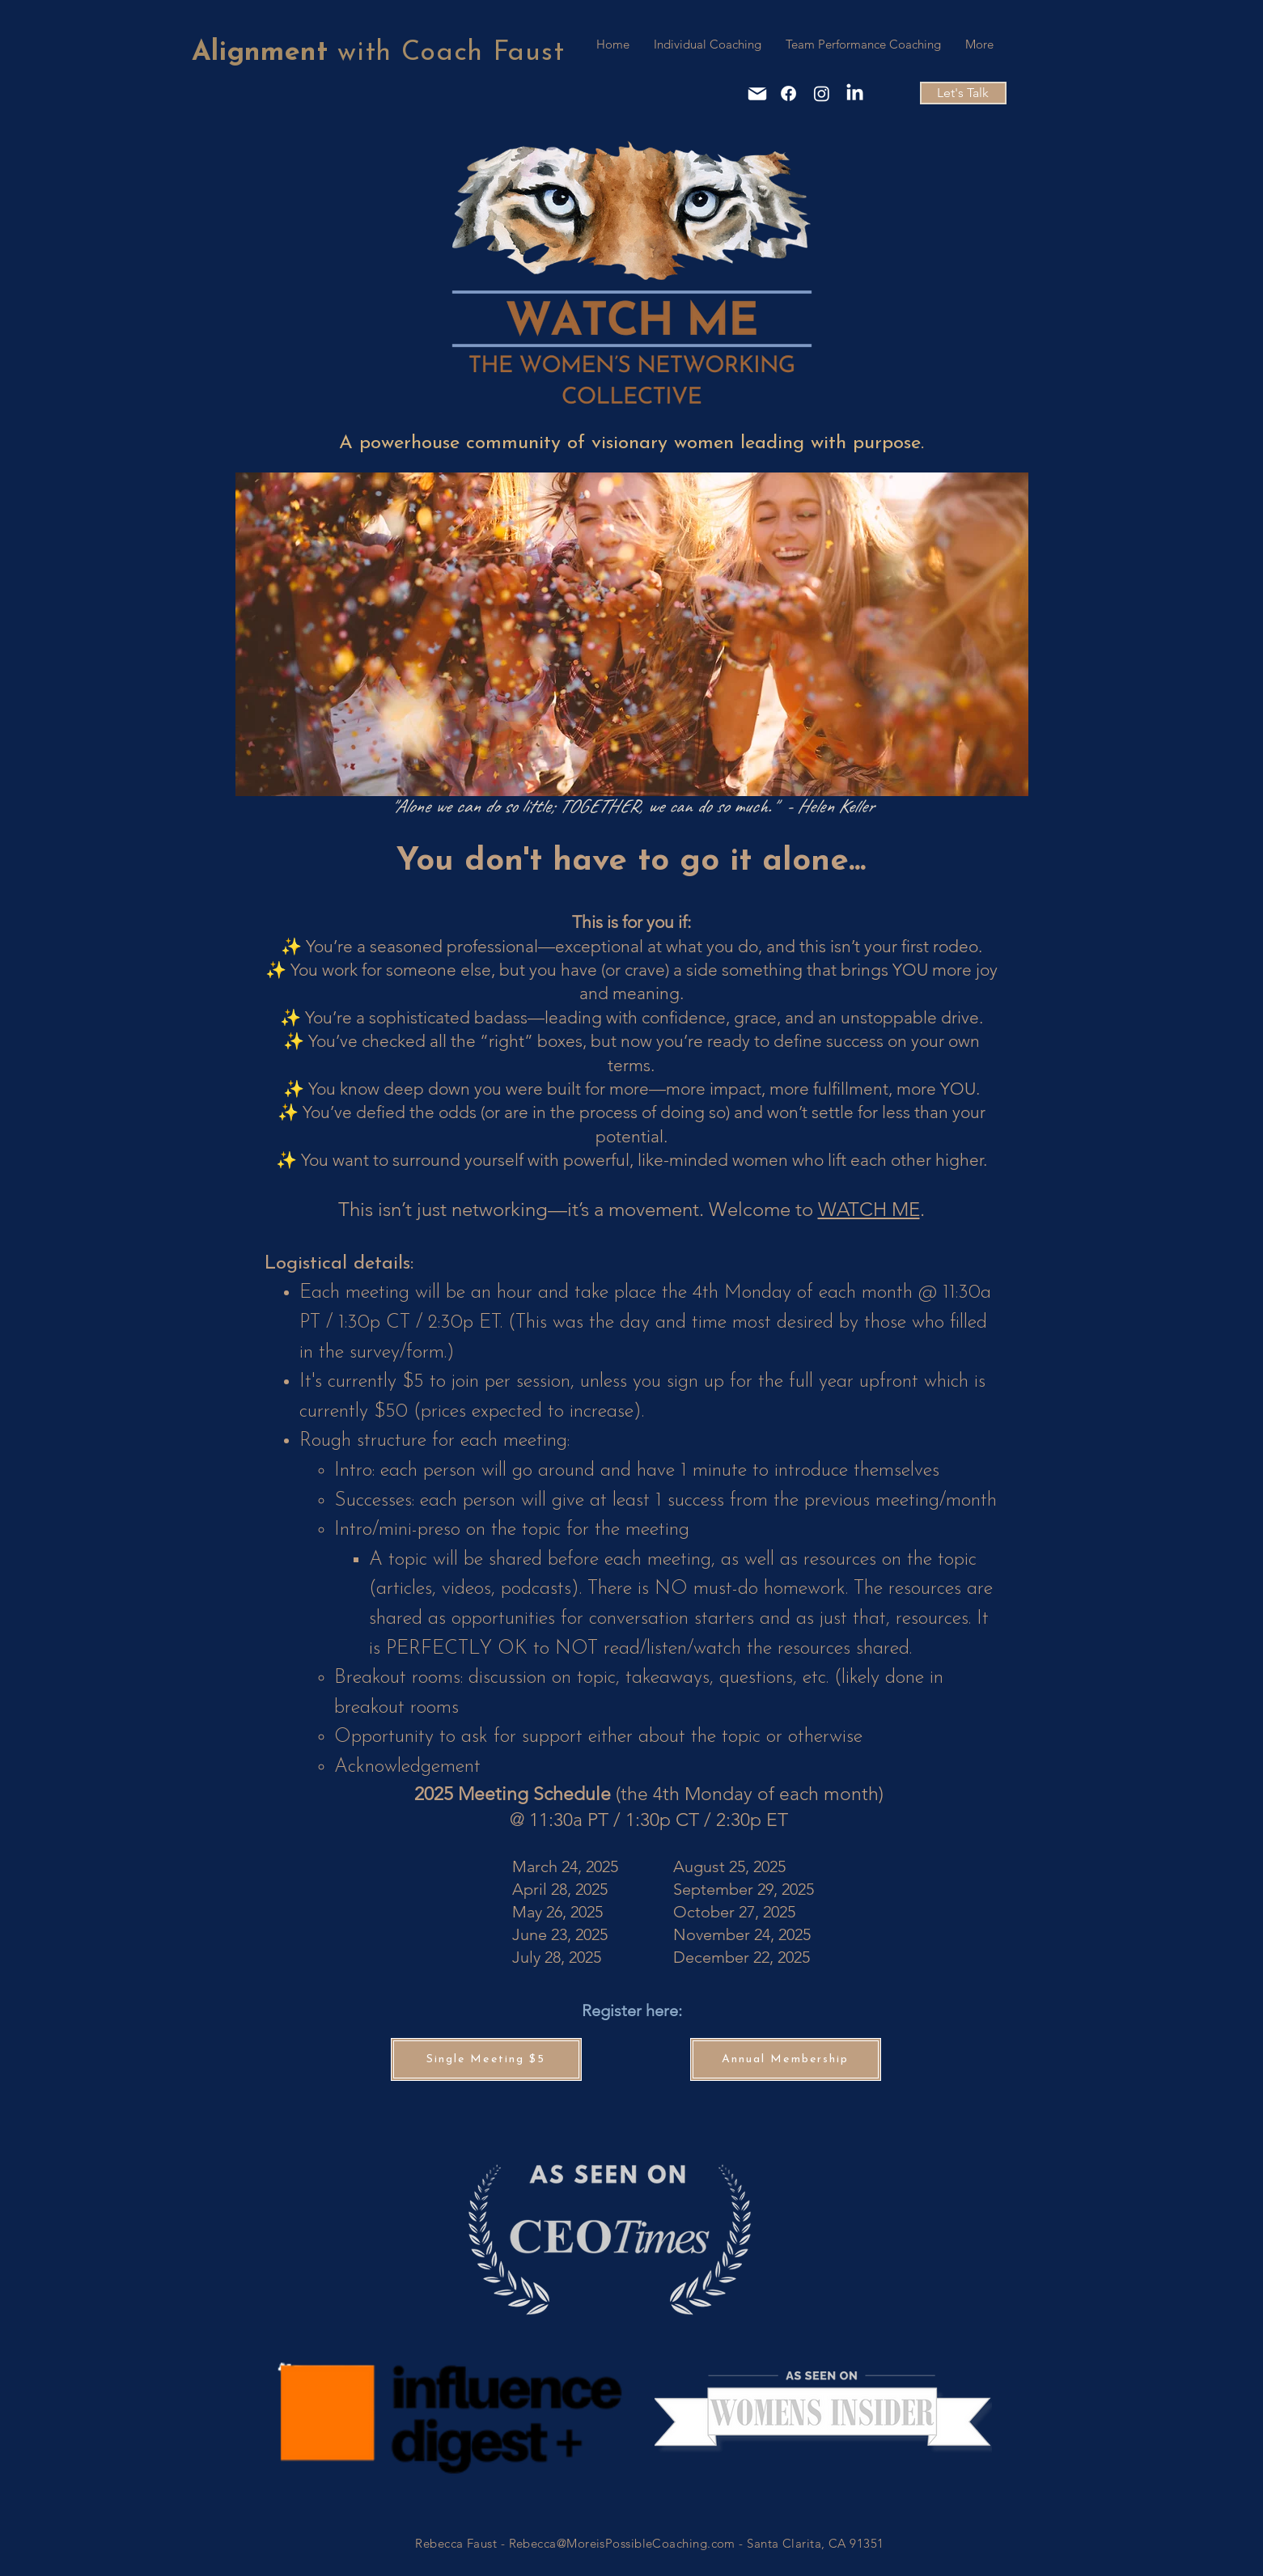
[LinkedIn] (855, 93)
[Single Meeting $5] (486, 2059)
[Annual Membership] (785, 2059)
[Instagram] (822, 93)
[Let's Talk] (963, 93)
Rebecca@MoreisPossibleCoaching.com (622, 2543)
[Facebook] (788, 93)
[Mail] (757, 93)
